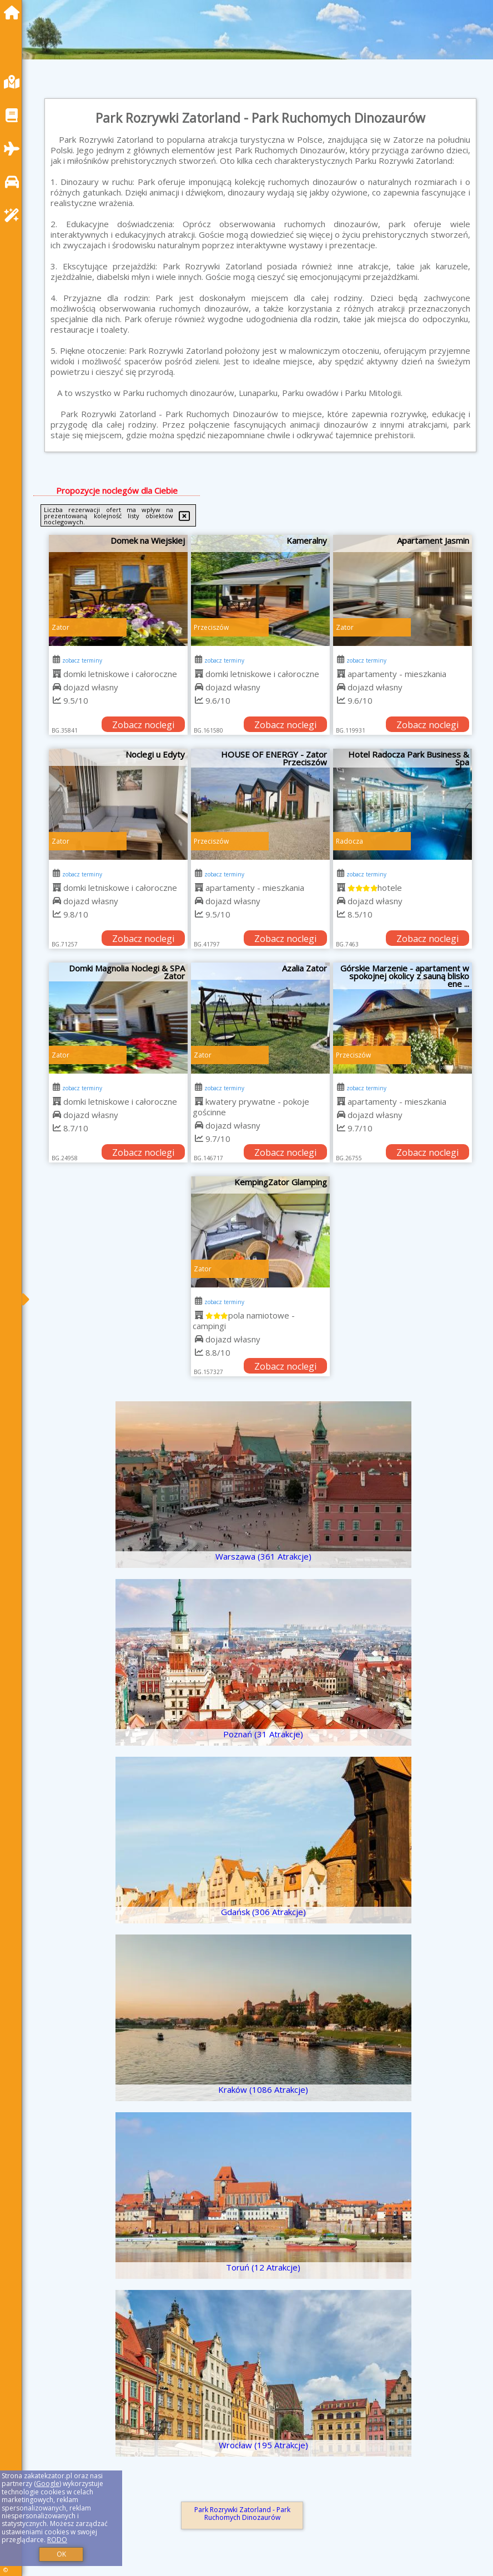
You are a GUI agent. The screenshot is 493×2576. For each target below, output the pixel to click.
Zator (60, 627)
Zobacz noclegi (143, 725)
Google (47, 2483)
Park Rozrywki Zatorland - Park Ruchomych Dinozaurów (242, 2513)
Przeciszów (211, 627)
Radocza (349, 841)
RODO (57, 2539)
